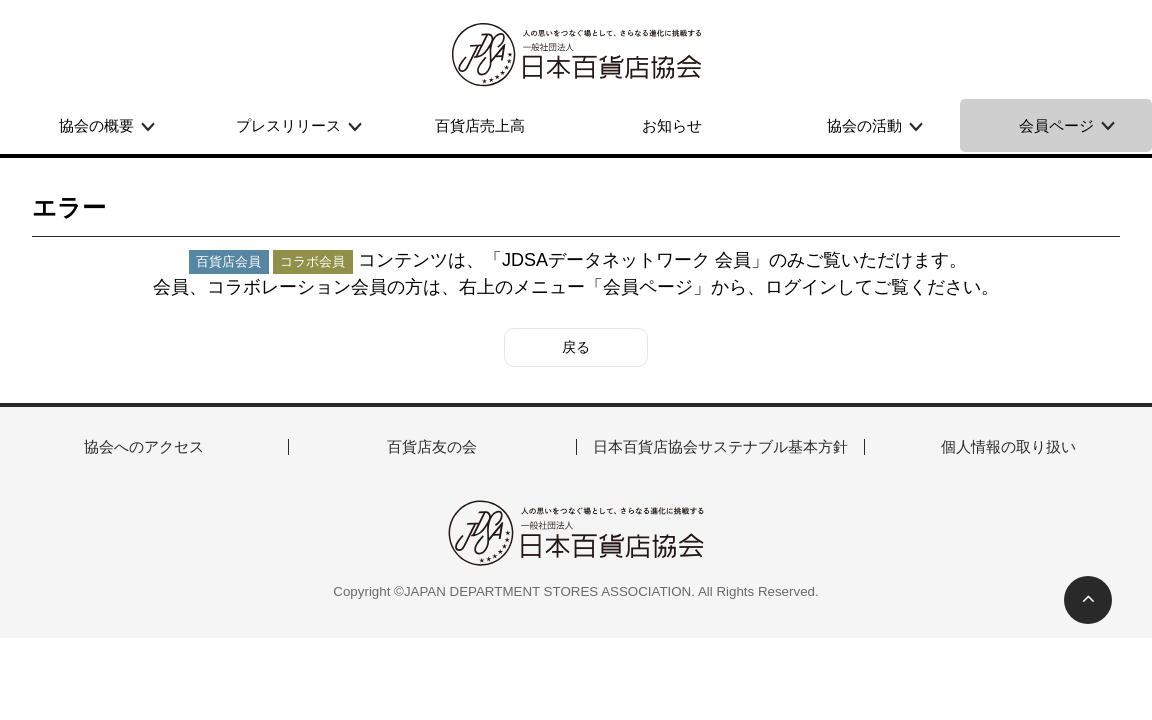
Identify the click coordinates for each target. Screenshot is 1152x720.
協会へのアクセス (144, 446)
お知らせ (672, 125)
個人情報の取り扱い (1008, 446)
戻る (576, 347)
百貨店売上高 (480, 125)
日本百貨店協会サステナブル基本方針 (720, 446)
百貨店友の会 (432, 446)
